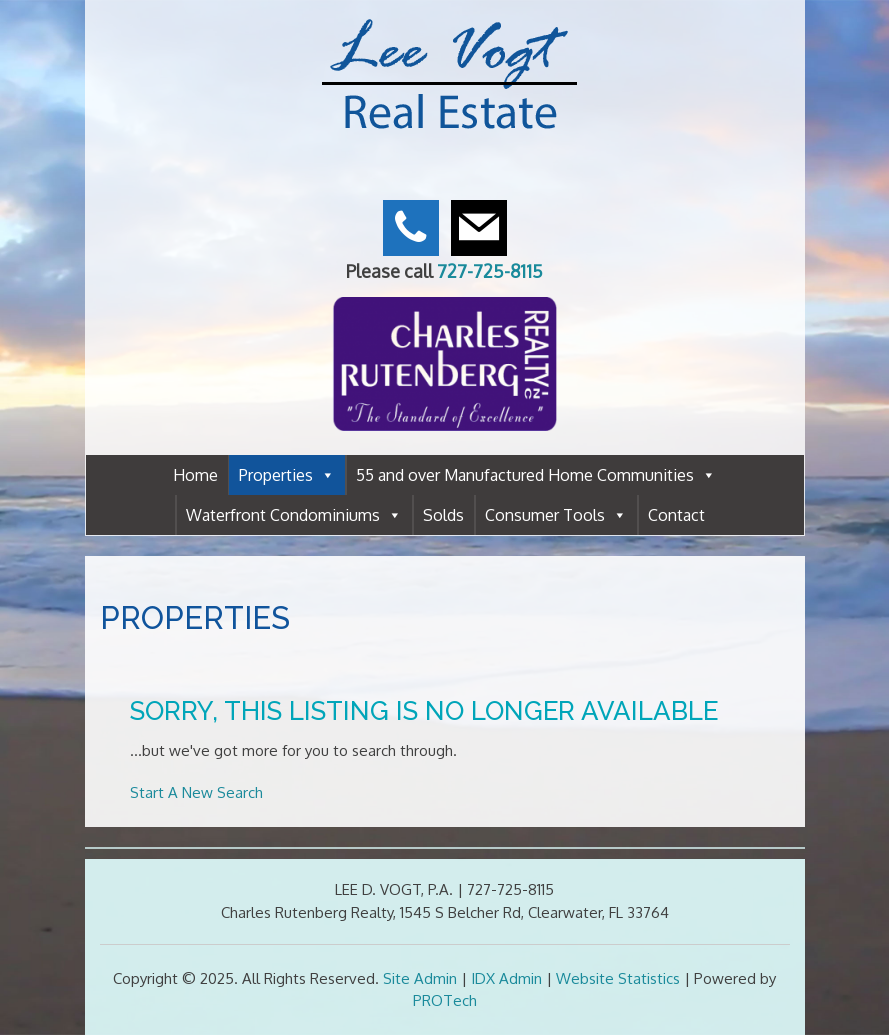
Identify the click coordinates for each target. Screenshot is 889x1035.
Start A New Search (196, 792)
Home (195, 475)
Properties (287, 475)
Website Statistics (618, 978)
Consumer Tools (556, 515)
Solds (443, 515)
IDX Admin (506, 978)
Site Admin (420, 978)
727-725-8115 (490, 271)
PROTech (445, 1000)
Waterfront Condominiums (294, 515)
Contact (676, 515)
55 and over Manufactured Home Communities (536, 475)
